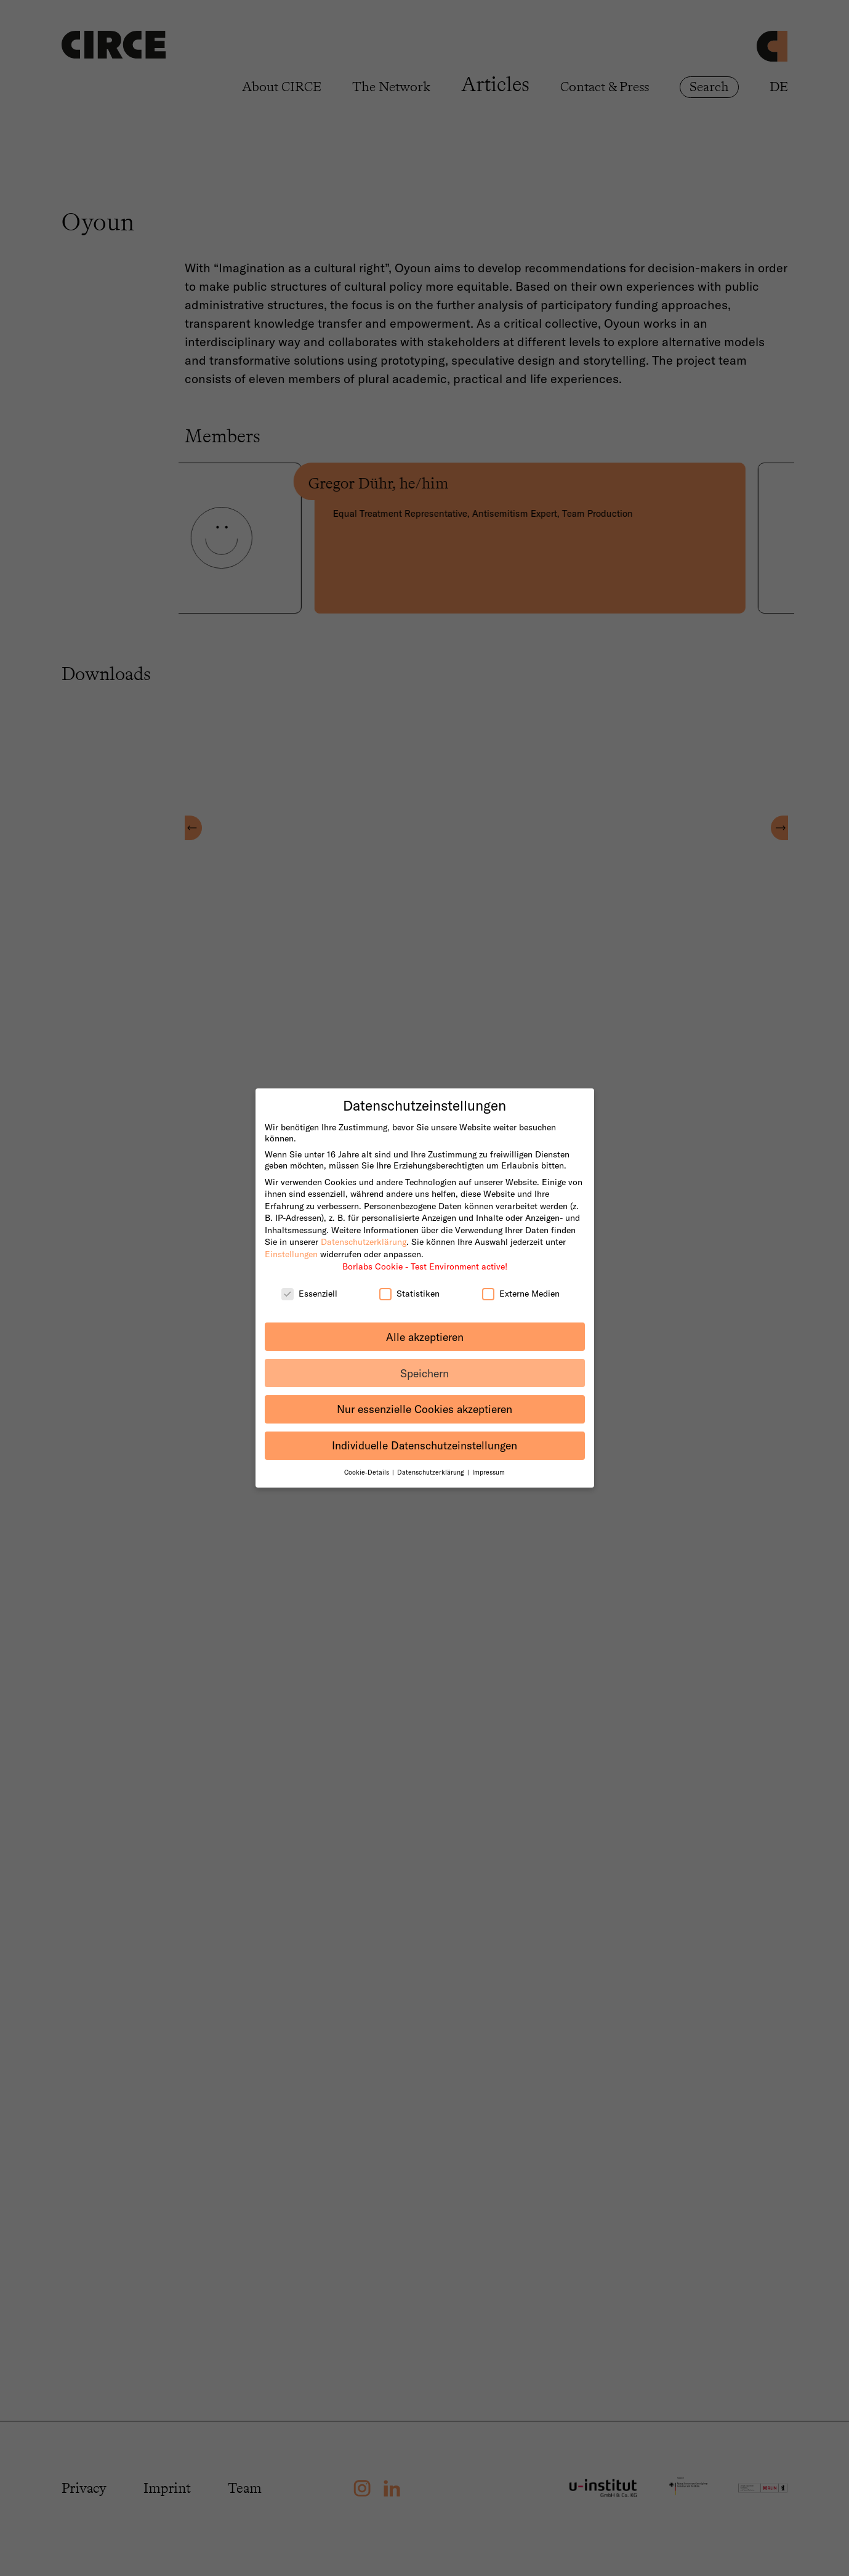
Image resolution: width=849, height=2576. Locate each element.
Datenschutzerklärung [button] (431, 1456)
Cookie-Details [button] (367, 1456)
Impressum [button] (488, 1456)
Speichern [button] (424, 1357)
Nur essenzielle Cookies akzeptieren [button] (424, 1394)
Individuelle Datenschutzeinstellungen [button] (424, 1430)
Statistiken (409, 1277)
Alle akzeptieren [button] (425, 1321)
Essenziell (309, 1277)
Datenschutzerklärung (363, 1226)
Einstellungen (291, 1238)
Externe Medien (521, 1277)
